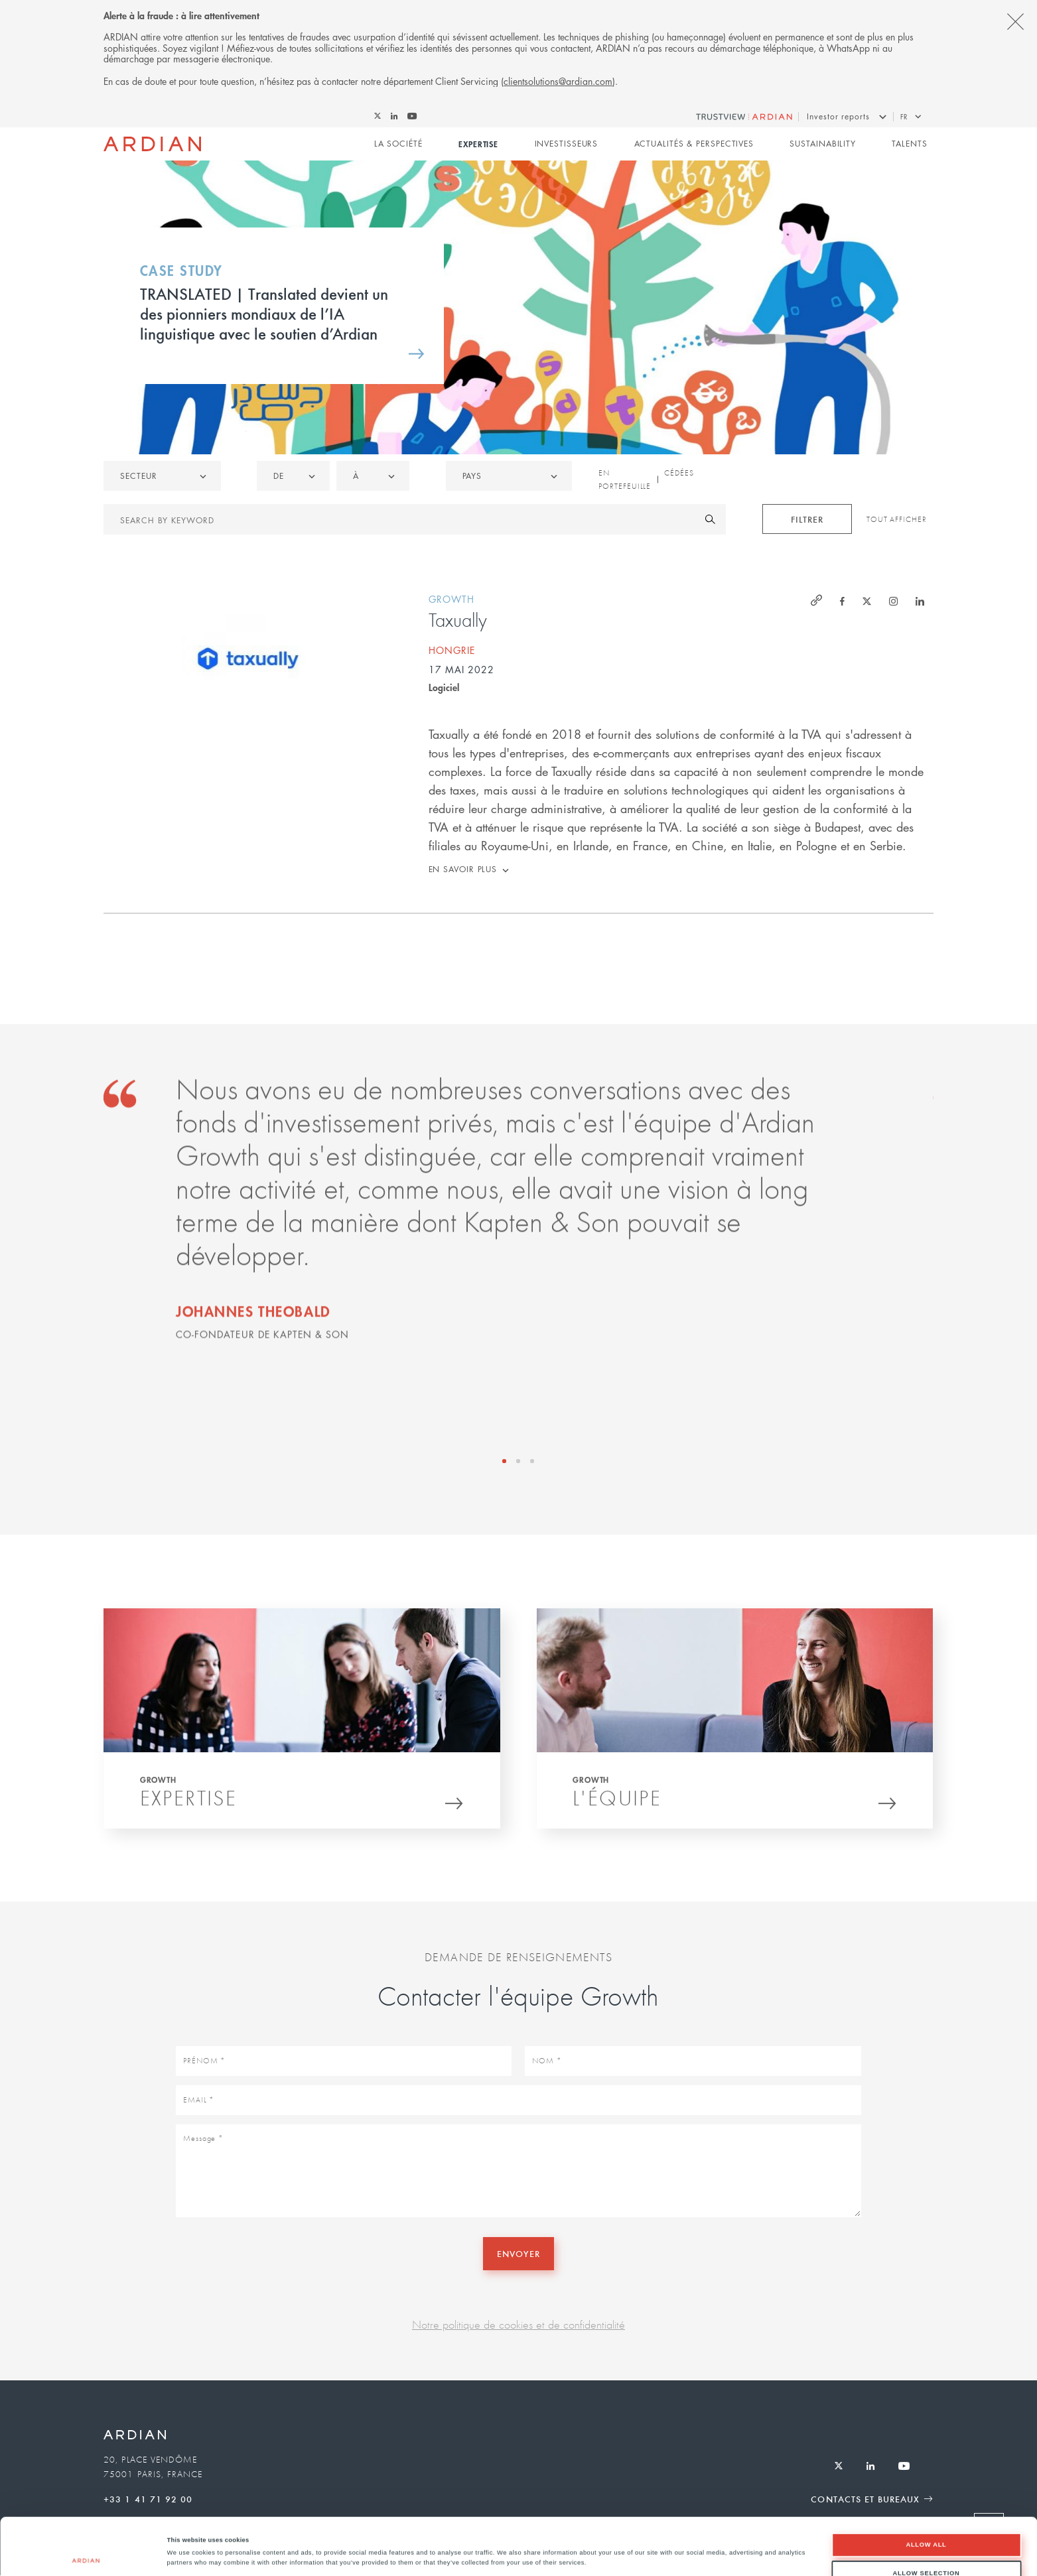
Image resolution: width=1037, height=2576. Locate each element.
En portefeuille (624, 479)
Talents (909, 143)
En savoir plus (463, 869)
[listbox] (162, 476)
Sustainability (823, 143)
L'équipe (617, 1802)
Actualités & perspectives (694, 143)
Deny (926, 2547)
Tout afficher (896, 519)
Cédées (678, 473)
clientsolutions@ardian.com (558, 81)
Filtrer (807, 519)
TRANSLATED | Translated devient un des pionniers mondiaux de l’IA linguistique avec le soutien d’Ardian (264, 313)
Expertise (478, 144)
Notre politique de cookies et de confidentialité (518, 2324)
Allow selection (925, 2519)
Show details (550, 2544)
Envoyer (518, 2253)
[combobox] (509, 476)
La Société (398, 143)
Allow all (926, 2491)
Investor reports (838, 116)
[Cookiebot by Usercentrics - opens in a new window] (86, 2553)
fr (904, 116)
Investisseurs (566, 143)
